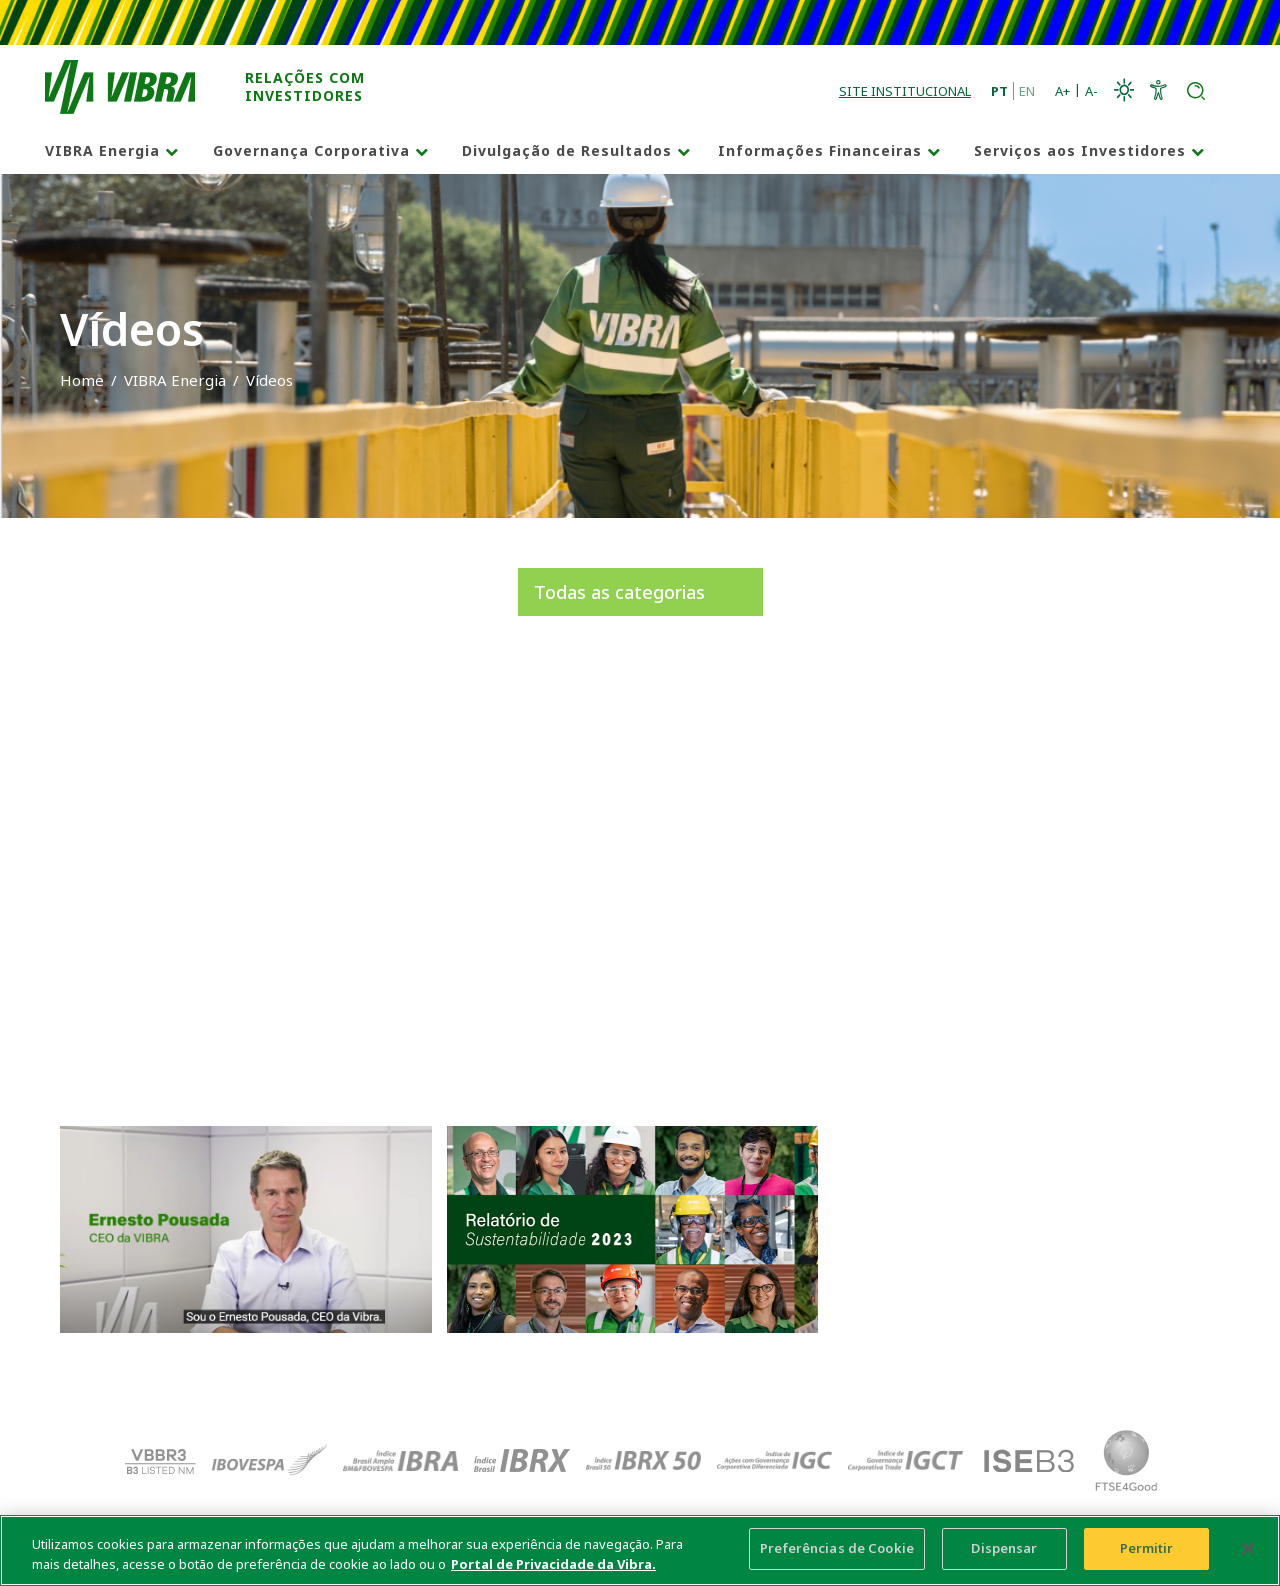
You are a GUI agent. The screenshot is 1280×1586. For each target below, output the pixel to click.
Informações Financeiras (820, 150)
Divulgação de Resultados (567, 150)
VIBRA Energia (102, 150)
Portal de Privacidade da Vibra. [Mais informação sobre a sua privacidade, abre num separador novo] (553, 1564)
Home (82, 380)
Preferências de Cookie (837, 1548)
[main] (640, 1550)
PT (999, 91)
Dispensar (1004, 1548)
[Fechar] (1248, 1548)
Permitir (1147, 1548)
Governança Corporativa (311, 150)
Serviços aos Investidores (1080, 150)
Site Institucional (905, 91)
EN (1027, 91)
